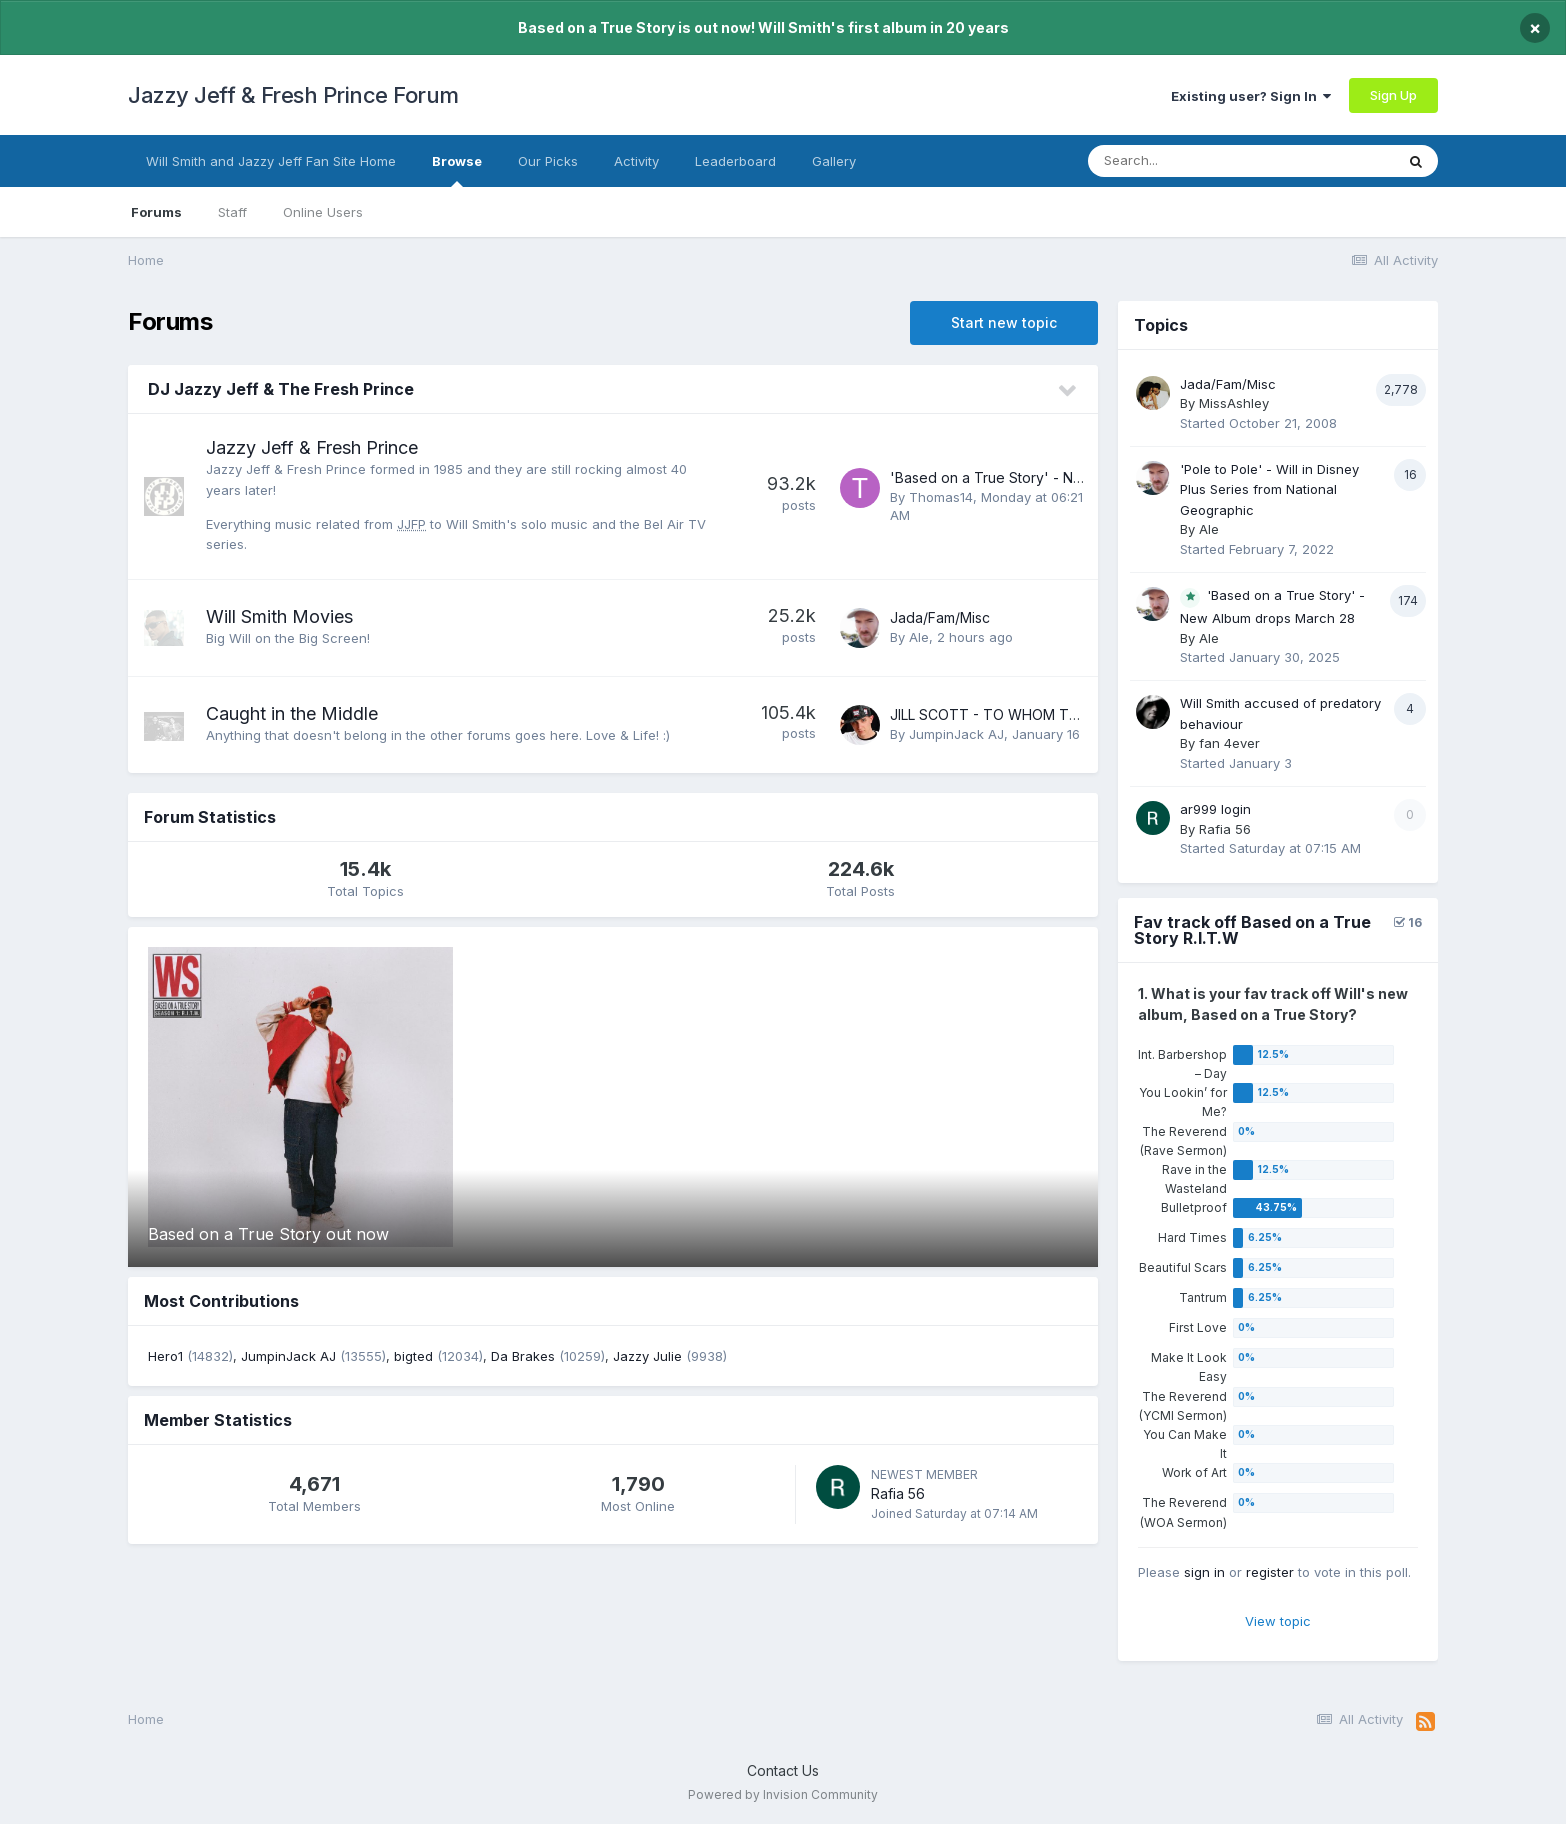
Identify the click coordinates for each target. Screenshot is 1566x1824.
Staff (232, 212)
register (1270, 1572)
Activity (636, 161)
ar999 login (1215, 809)
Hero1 (165, 1356)
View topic (1278, 1621)
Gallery (834, 161)
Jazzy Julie (647, 1356)
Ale (919, 637)
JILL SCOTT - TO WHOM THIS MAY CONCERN (1043, 714)
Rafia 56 (898, 1493)
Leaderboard (735, 161)
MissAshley (1234, 403)
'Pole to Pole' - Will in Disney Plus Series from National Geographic (1269, 489)
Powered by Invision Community (783, 1794)
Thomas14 (941, 497)
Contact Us (783, 1770)
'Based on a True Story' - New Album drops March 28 (1068, 477)
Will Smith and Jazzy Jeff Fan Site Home (271, 161)
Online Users (323, 212)
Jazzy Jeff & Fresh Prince (312, 447)
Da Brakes (523, 1356)
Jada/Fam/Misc (940, 617)
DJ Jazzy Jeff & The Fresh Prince (281, 389)
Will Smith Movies (279, 616)
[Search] (1201, 161)
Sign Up (1393, 95)
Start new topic (1004, 322)
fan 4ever (1229, 743)
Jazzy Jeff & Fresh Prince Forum (293, 95)
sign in (1204, 1572)
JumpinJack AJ (956, 734)
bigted (413, 1356)
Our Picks (548, 161)
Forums (156, 212)
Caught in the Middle (292, 713)
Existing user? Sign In (1251, 96)
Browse (457, 170)
